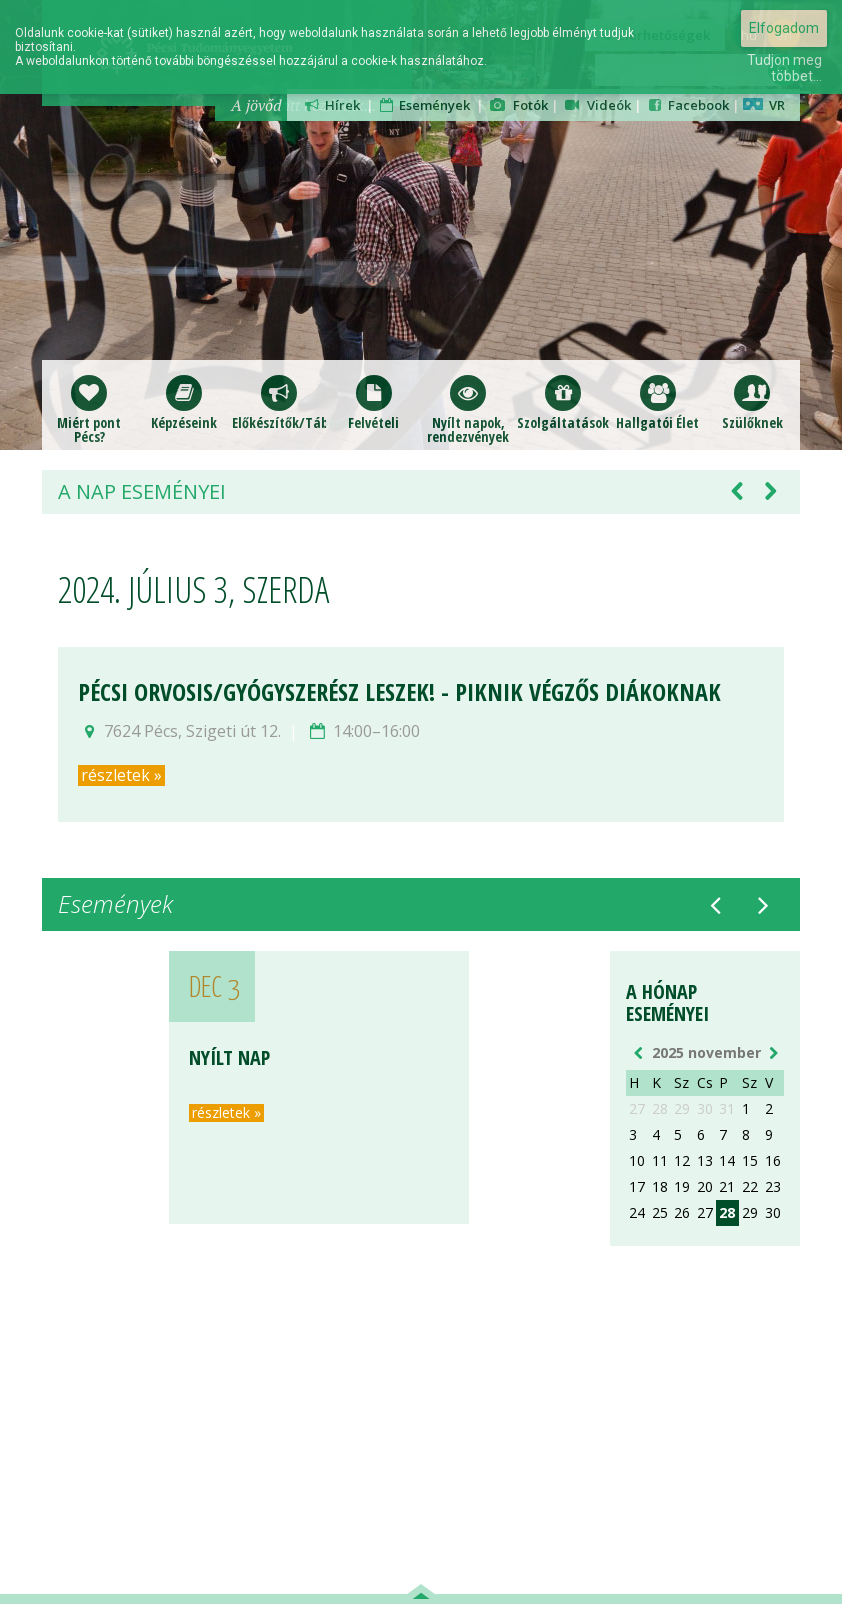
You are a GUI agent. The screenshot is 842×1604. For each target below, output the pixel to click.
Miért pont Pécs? (89, 409)
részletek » (121, 775)
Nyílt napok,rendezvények (468, 409)
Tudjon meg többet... (784, 68)
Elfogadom (784, 28)
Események (424, 105)
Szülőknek (752, 402)
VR (764, 105)
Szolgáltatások (563, 402)
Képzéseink (184, 402)
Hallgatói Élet (657, 402)
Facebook (687, 105)
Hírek (331, 105)
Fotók (517, 105)
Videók (597, 105)
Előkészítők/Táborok (279, 402)
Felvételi (373, 402)
